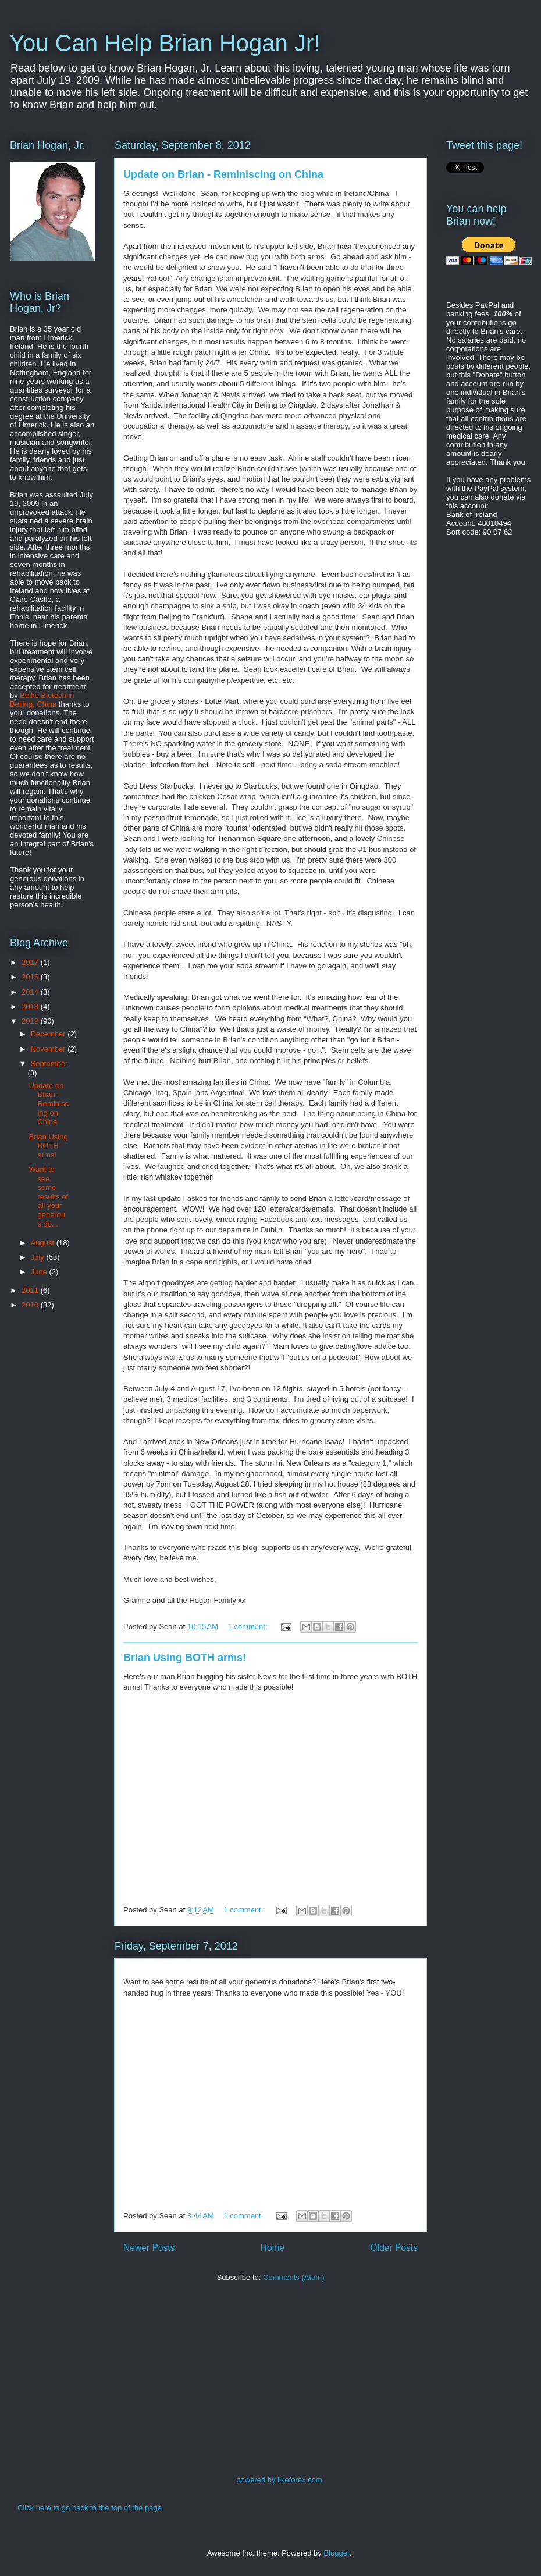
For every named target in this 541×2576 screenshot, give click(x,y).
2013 (31, 1006)
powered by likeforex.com (279, 2479)
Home (273, 2248)
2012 (31, 1021)
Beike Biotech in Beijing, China (42, 699)
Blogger (336, 2553)
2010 (31, 1305)
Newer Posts (149, 2248)
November (49, 1049)
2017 (31, 962)
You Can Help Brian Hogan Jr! (164, 43)
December (49, 1033)
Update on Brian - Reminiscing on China (223, 174)
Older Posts (394, 2248)
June (40, 1271)
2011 (31, 1290)
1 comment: (249, 1626)
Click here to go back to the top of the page (89, 2507)
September (49, 1063)
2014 (31, 992)
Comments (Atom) (293, 2277)
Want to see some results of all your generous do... (48, 1196)
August (43, 1242)
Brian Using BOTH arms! (184, 1657)
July (39, 1257)
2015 (31, 976)
